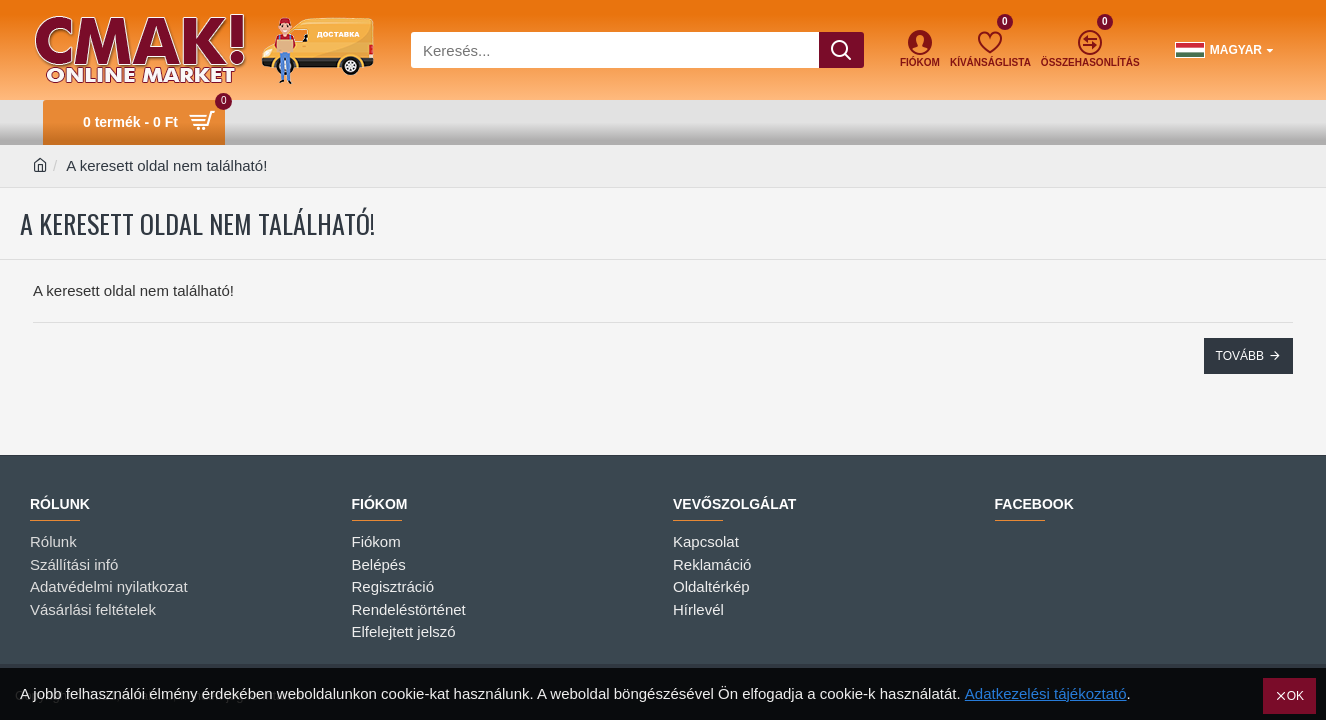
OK (1295, 696)
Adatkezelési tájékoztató (1046, 693)
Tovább (1240, 356)
